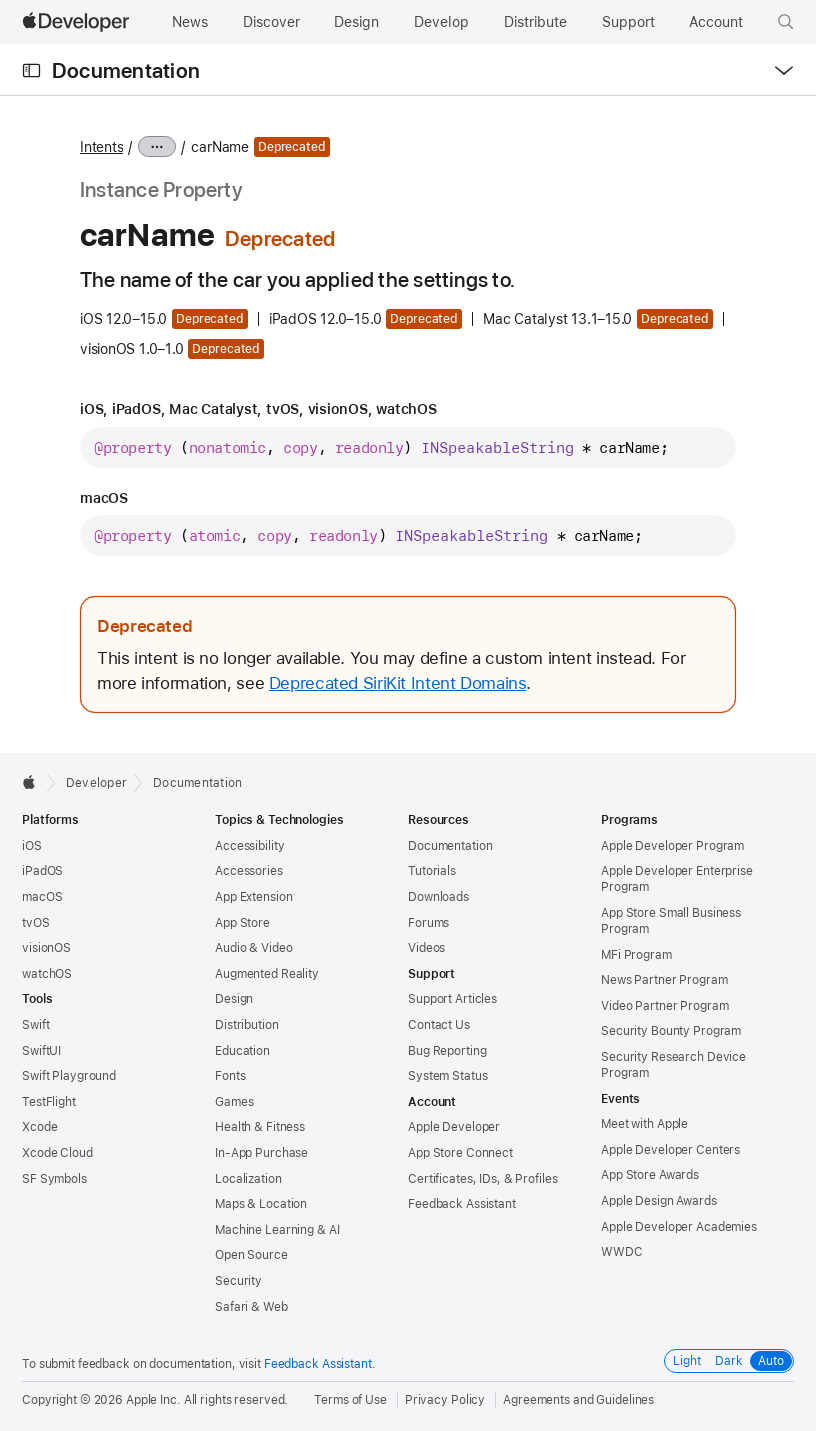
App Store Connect (460, 1153)
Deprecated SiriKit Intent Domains (398, 683)
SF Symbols (54, 1179)
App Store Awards (650, 1175)
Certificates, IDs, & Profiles (483, 1179)
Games (234, 1102)
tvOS (36, 923)
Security (238, 1281)
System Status (447, 1076)
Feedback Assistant (462, 1204)
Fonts (230, 1076)
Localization (248, 1179)
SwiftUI (41, 1051)
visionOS (46, 948)
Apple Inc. (153, 1400)
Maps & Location (261, 1204)
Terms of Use (350, 1400)
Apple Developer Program (672, 846)
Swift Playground (69, 1076)
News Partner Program (664, 980)
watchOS (47, 974)
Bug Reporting (447, 1051)
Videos (426, 948)
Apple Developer (454, 1127)
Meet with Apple (644, 1124)
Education (242, 1051)
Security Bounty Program (671, 1031)
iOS (32, 846)
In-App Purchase (261, 1153)
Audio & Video (253, 948)
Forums (428, 923)
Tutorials (432, 871)
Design (234, 999)
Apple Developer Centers (670, 1150)
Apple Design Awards (659, 1201)
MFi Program (636, 955)
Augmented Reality (267, 974)
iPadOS (42, 871)
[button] (786, 22)
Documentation (126, 70)
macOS (42, 897)
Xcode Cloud (57, 1153)
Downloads (438, 897)
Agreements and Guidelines (578, 1400)
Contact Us (439, 1025)
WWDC (622, 1252)
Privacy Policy (445, 1400)
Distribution (247, 1025)
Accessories (249, 871)
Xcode (39, 1127)
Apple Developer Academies (679, 1227)
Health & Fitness (260, 1127)
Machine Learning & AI (277, 1230)
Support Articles (452, 999)
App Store (242, 923)
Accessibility (249, 846)
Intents (101, 147)
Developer (96, 783)
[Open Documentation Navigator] (31, 70)
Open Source (251, 1255)
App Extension (253, 897)
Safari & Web (251, 1307)
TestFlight (49, 1102)
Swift (35, 1025)
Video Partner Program (664, 1006)
